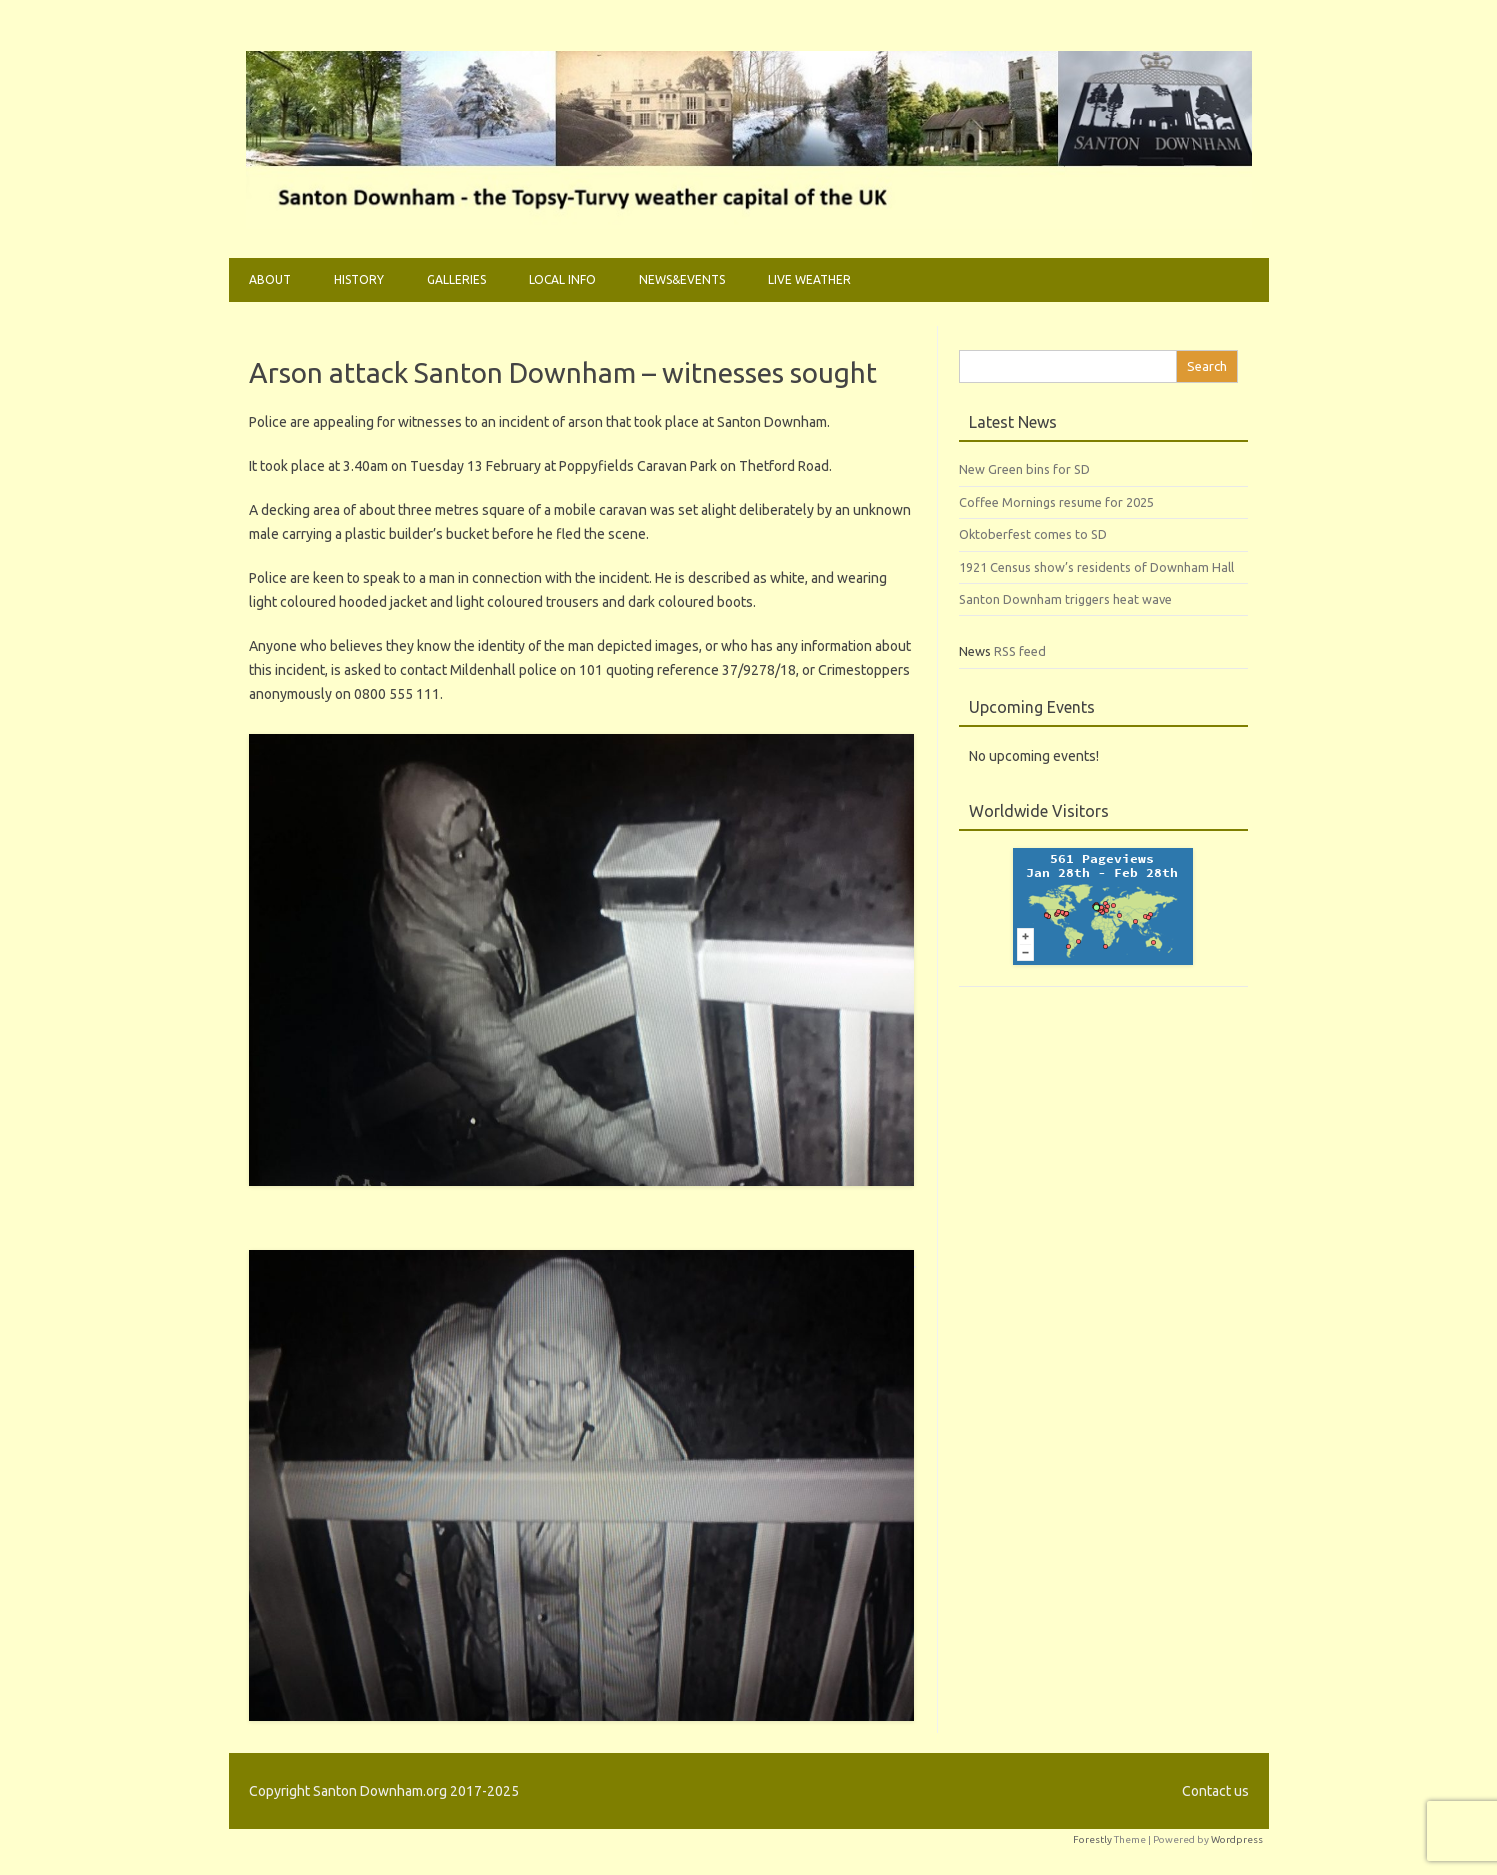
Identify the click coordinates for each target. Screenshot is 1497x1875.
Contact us (1215, 1791)
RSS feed (1020, 651)
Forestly (1092, 1839)
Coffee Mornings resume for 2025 (1056, 502)
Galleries (456, 279)
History (359, 279)
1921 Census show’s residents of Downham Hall (1096, 567)
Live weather (809, 279)
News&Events (682, 279)
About (270, 279)
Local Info (562, 279)
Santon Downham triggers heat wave (1065, 599)
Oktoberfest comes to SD (1033, 534)
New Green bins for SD (1024, 469)
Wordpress (1237, 1839)
